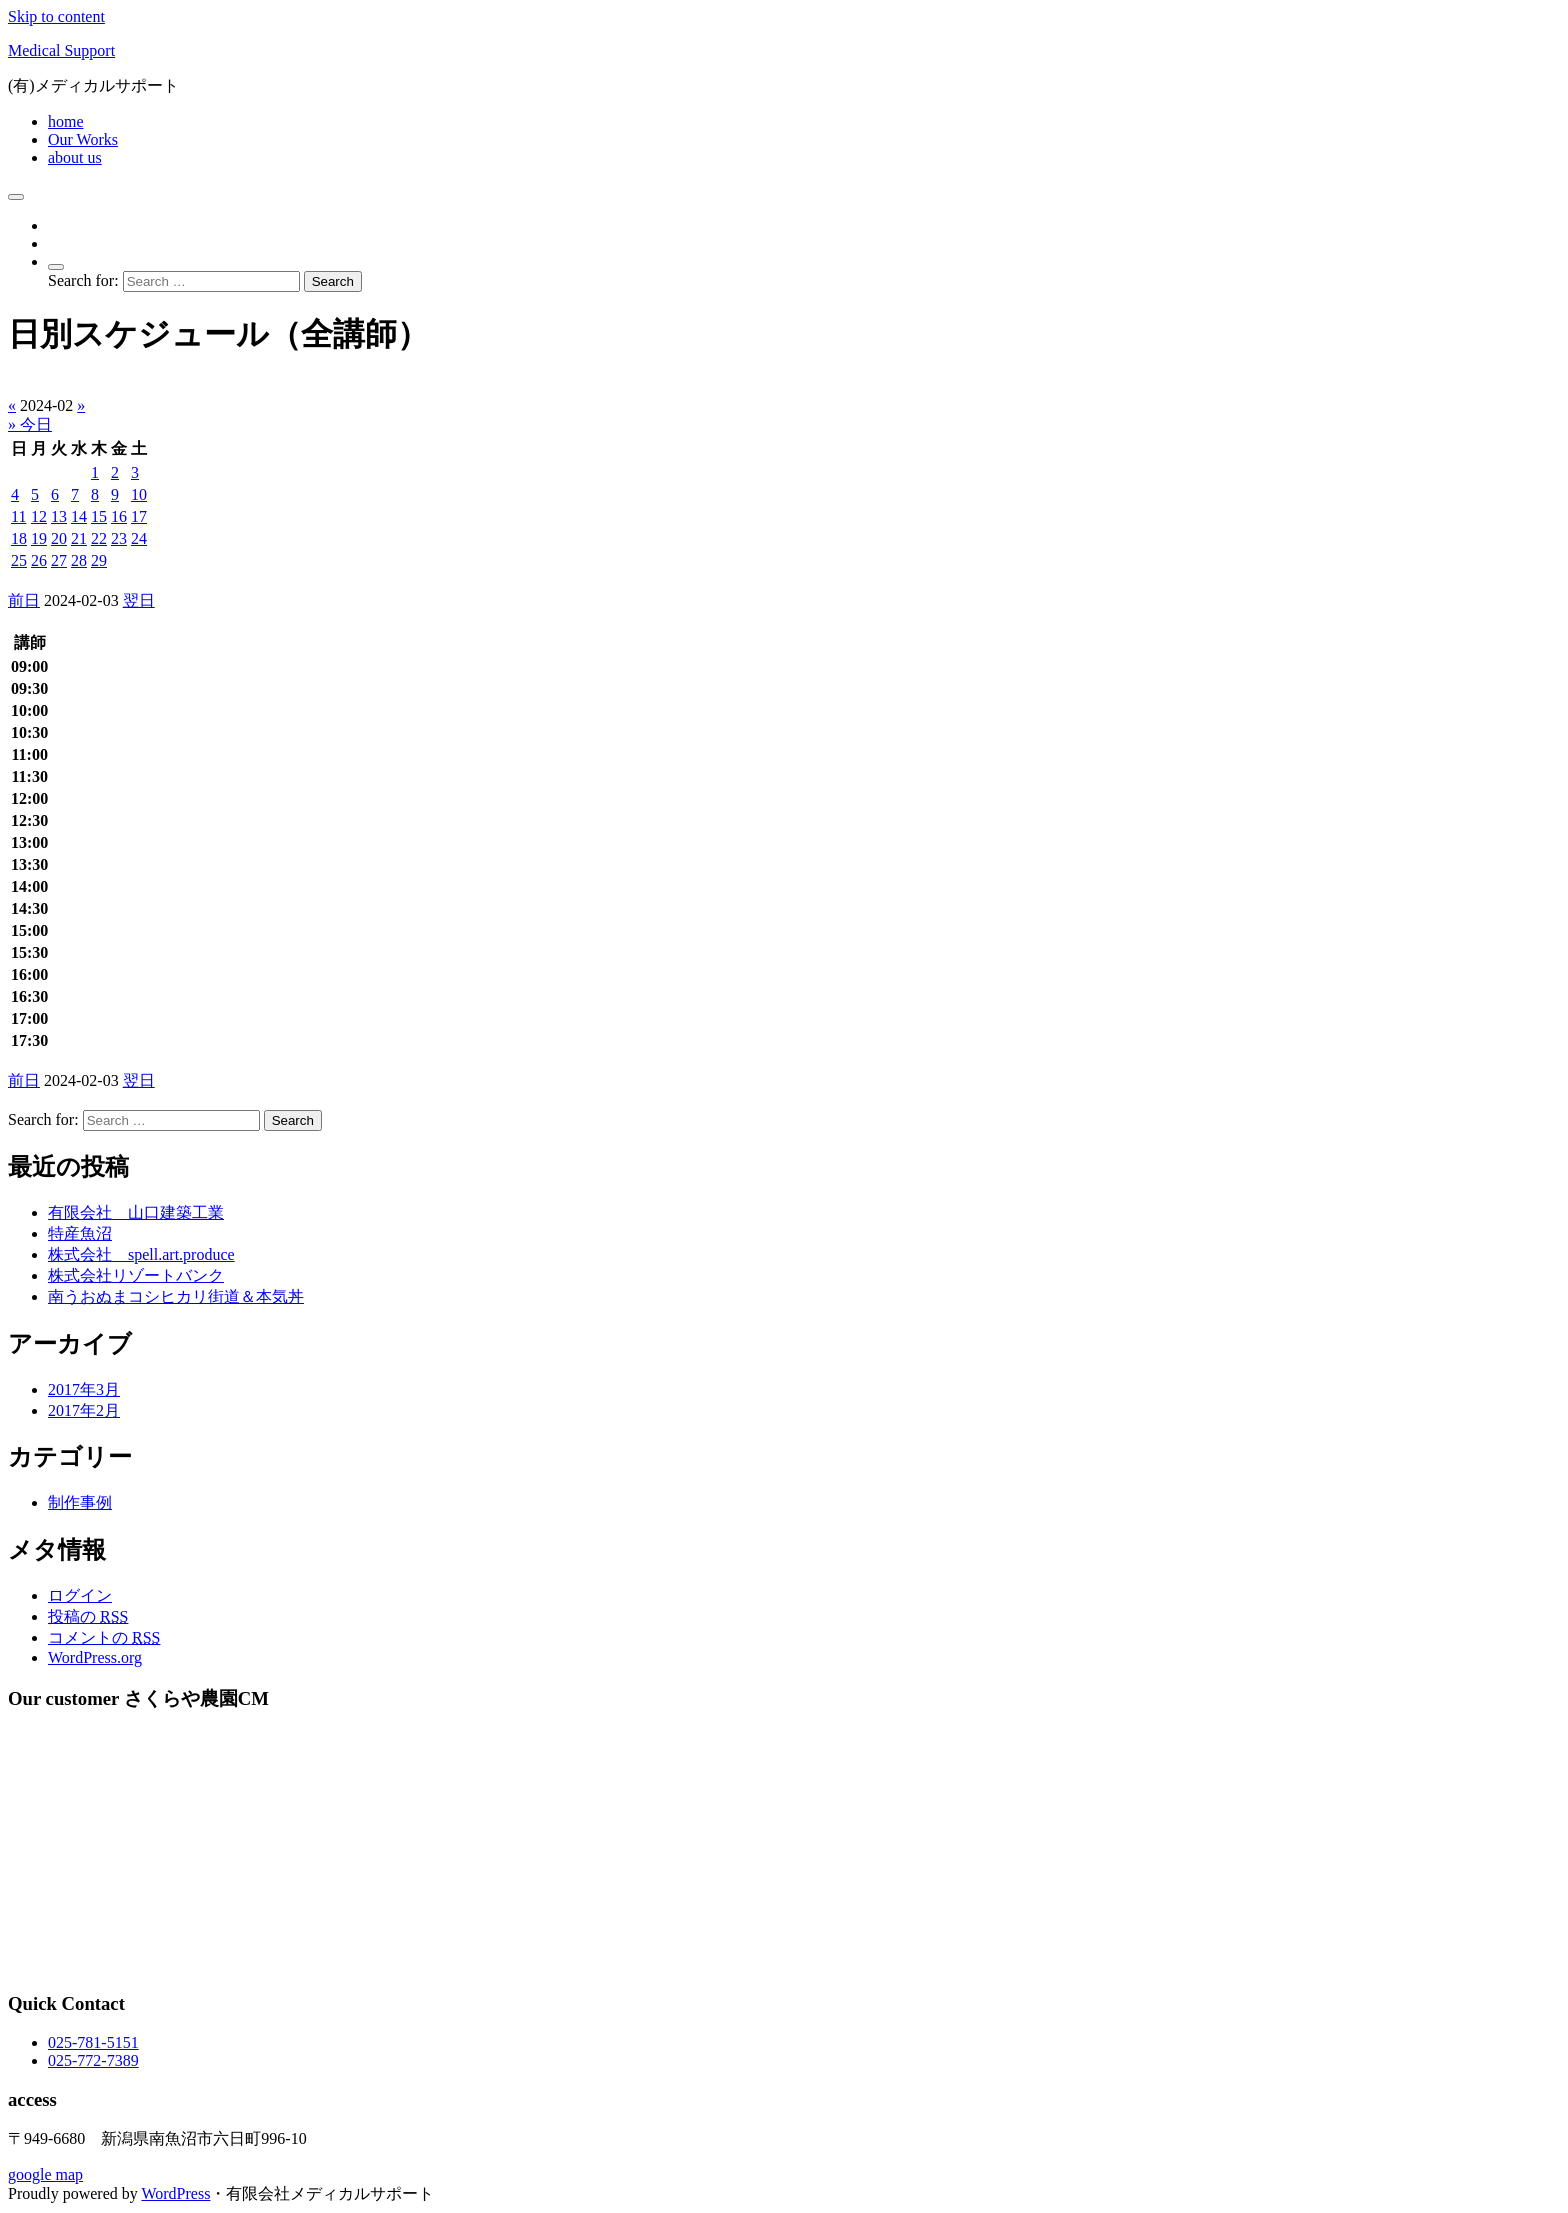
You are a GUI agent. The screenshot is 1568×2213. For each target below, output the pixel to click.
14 (79, 516)
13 (59, 516)
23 (119, 538)
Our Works (83, 139)
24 (139, 538)
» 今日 (30, 424)
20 (59, 538)
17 (139, 516)
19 (39, 538)
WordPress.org (95, 1657)
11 (18, 516)
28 (79, 560)
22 (99, 538)
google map (45, 2174)
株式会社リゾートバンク (136, 1275)
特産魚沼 (80, 1233)
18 (19, 538)
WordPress (175, 2193)
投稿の (88, 1616)
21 (79, 538)
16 (119, 516)
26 (39, 560)
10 (139, 494)
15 (99, 516)
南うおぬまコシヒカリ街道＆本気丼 (176, 1296)
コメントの (104, 1637)
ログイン (80, 1595)
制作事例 (80, 1502)
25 (19, 560)
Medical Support (61, 50)
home (66, 121)
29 (99, 560)
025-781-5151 (93, 2042)
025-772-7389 (93, 2060)
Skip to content (56, 16)
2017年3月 (84, 1389)
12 (39, 516)
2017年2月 (84, 1410)
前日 (24, 600)
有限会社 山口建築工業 (136, 1212)
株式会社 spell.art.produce (141, 1254)
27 (59, 560)
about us (75, 157)
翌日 (139, 600)
